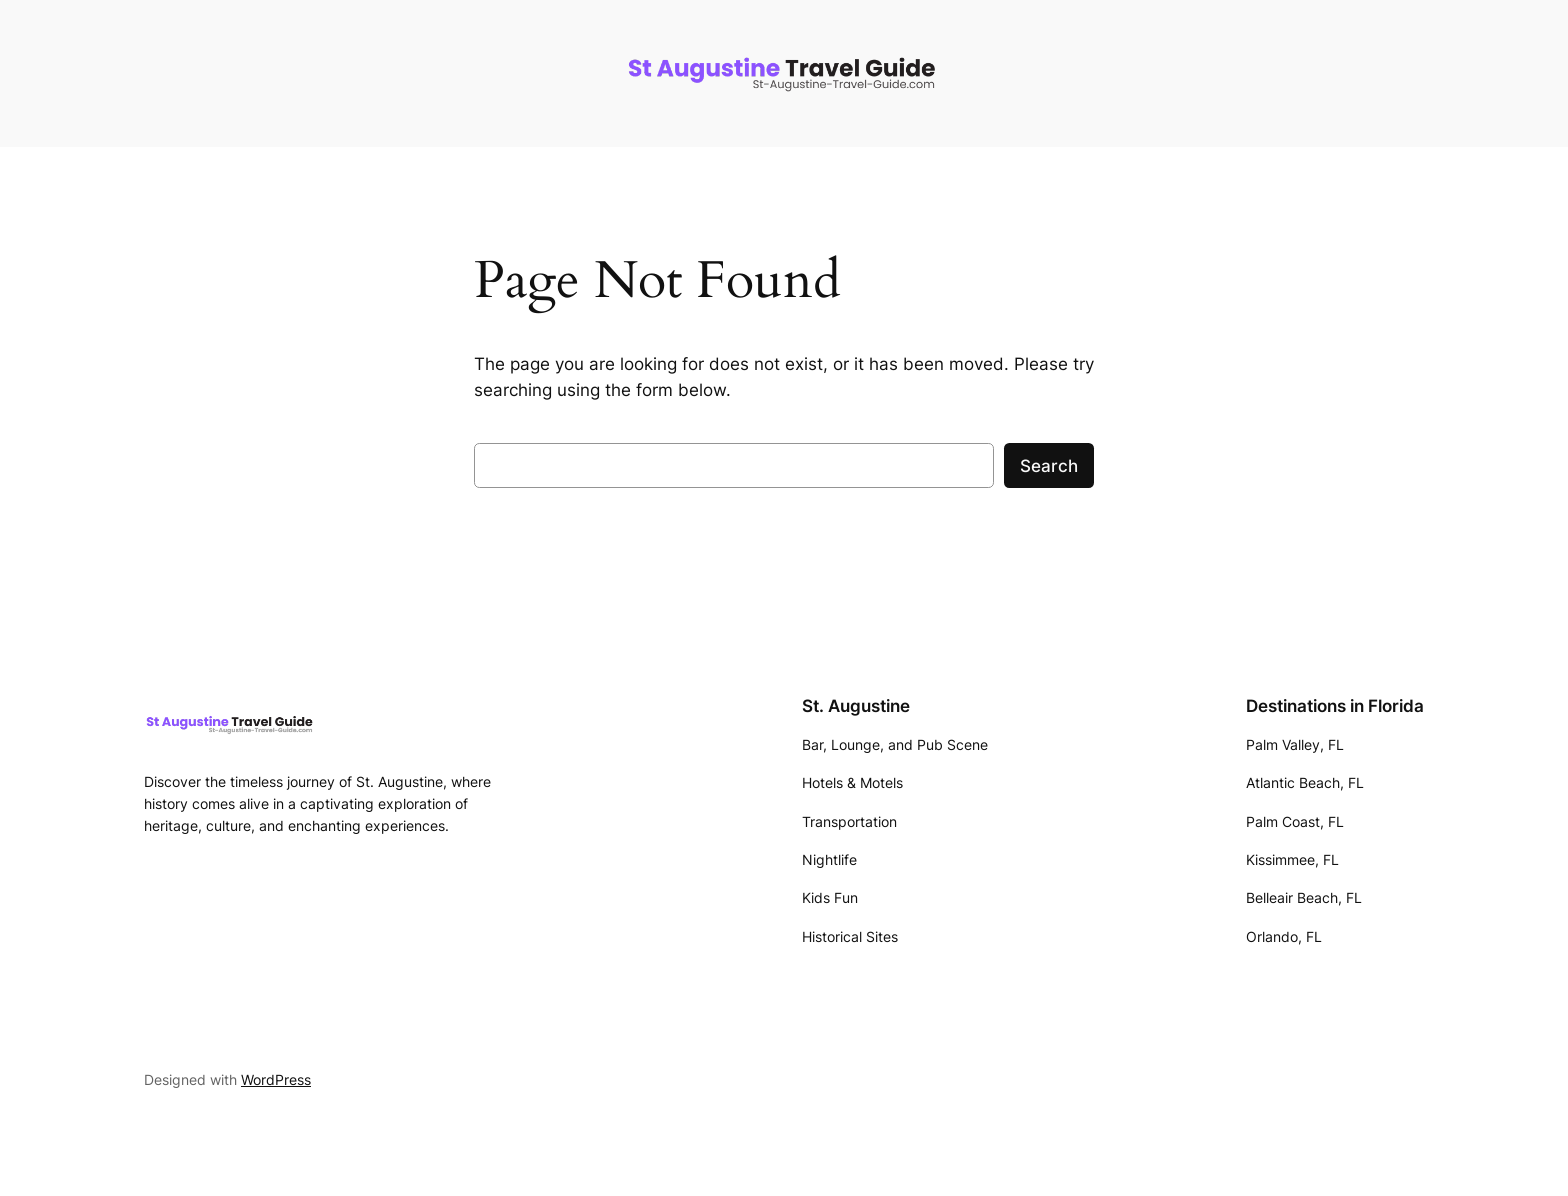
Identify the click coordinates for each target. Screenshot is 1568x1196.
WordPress (276, 1079)
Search (1049, 466)
